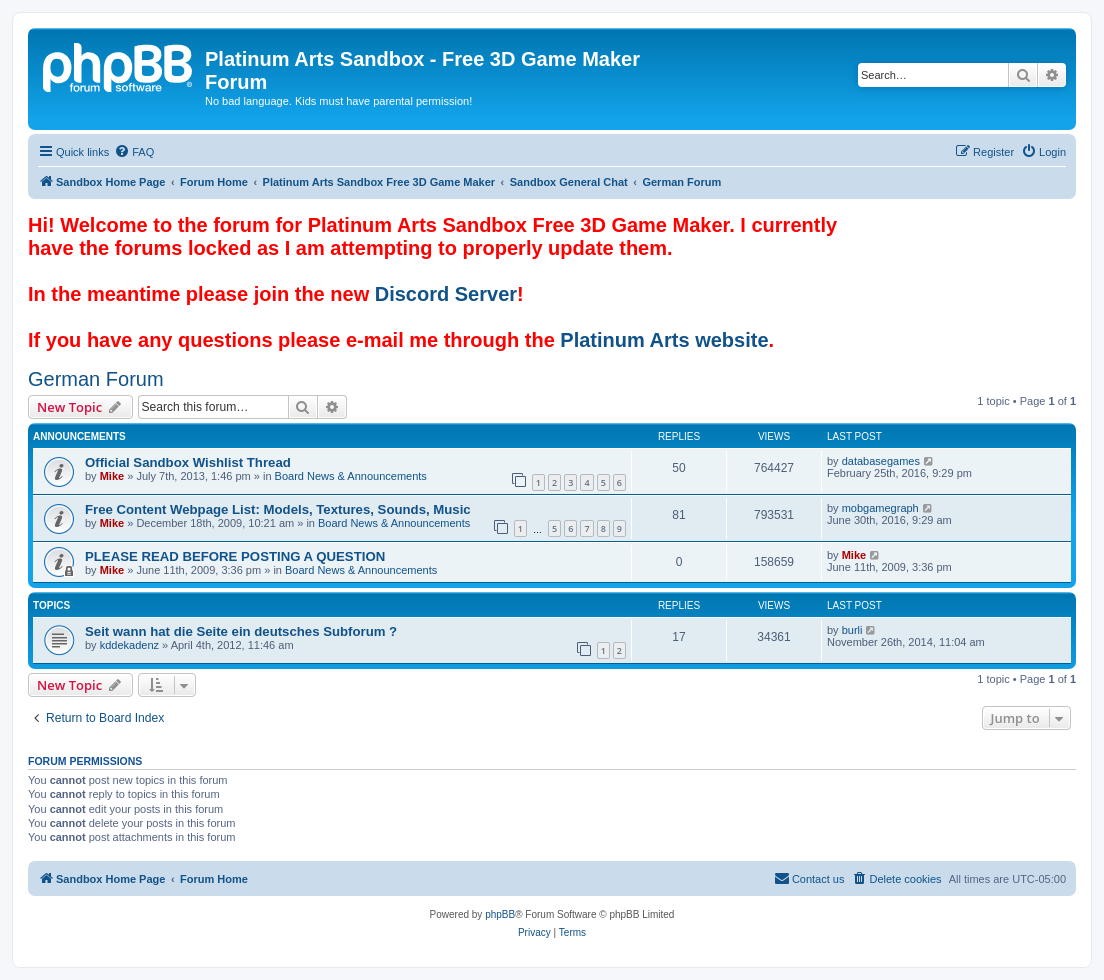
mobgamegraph (880, 508)
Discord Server (446, 294)
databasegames (881, 461)
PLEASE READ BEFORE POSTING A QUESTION (235, 556)
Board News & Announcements (351, 476)
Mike (112, 476)
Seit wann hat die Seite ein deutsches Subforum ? (241, 631)
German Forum (96, 379)
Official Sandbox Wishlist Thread (188, 462)
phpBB (500, 914)
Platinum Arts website (664, 340)
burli (852, 630)
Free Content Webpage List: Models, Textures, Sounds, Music (278, 509)
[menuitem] (134, 152)
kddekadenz (129, 645)
